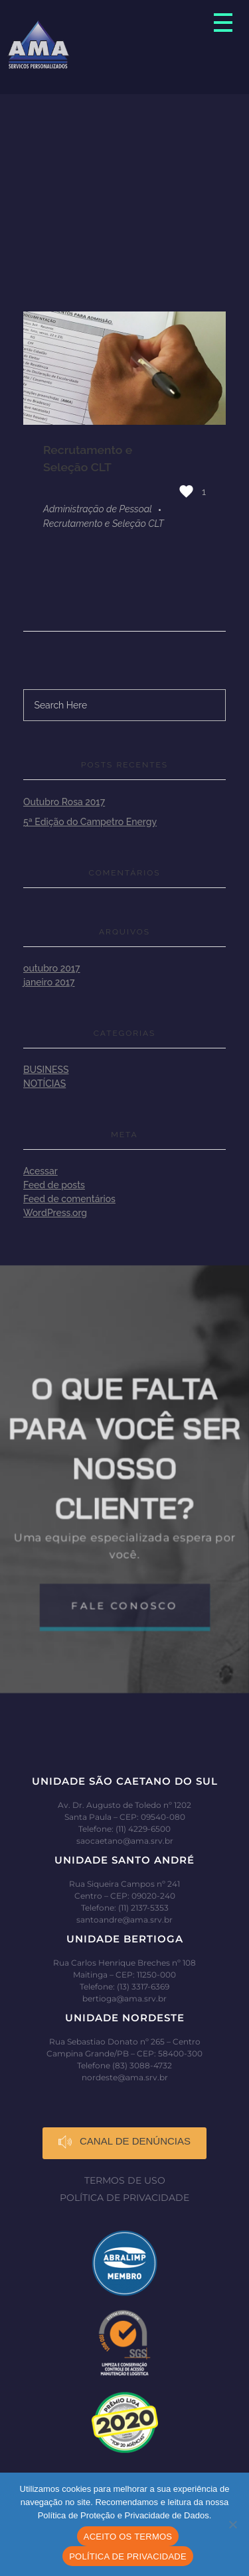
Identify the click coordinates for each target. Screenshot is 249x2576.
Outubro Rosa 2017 (64, 802)
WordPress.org (55, 1212)
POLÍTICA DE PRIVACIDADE (128, 2556)
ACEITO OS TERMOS (128, 2537)
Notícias (44, 1083)
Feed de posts (54, 1185)
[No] (232, 2524)
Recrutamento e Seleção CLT (103, 523)
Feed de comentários (69, 1199)
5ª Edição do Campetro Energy (90, 821)
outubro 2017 (51, 968)
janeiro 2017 (49, 982)
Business (45, 1069)
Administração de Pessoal (97, 509)
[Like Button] (186, 491)
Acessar (40, 1171)
